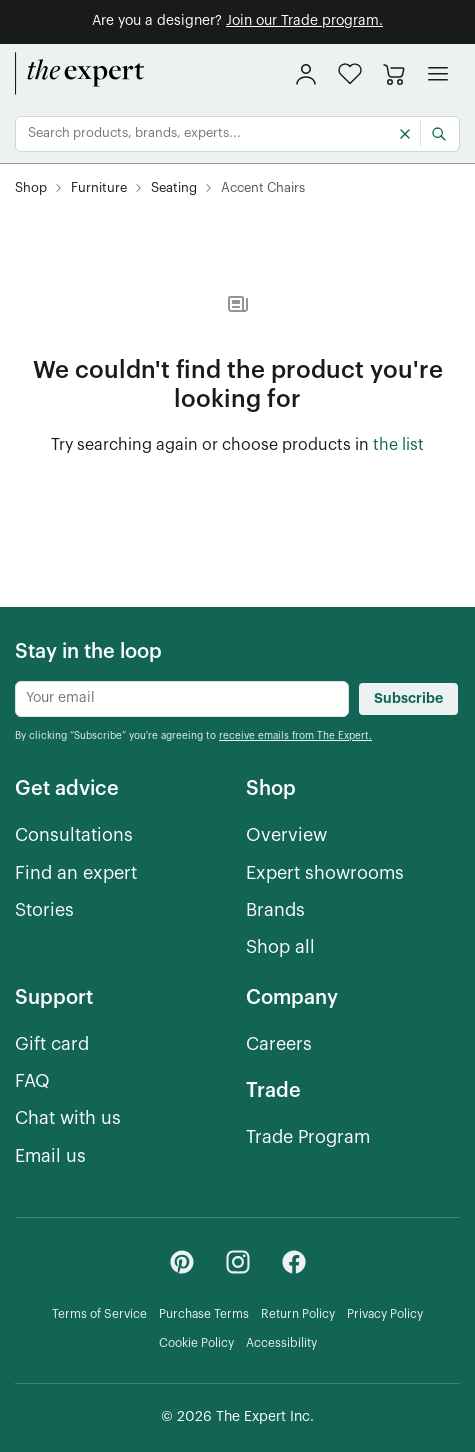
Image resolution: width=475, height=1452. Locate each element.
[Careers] (279, 1044)
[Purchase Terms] (204, 1314)
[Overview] (286, 835)
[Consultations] (74, 835)
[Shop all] (280, 947)
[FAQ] (32, 1081)
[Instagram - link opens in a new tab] (238, 1262)
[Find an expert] (76, 873)
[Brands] (275, 910)
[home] (80, 74)
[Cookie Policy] (196, 1343)
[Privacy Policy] (385, 1314)
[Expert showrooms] (325, 873)
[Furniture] (99, 188)
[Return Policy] (298, 1314)
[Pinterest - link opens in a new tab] (182, 1262)
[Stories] (44, 910)
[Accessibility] (281, 1343)
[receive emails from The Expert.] (295, 735)
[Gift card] (52, 1044)
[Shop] (31, 188)
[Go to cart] (394, 74)
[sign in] (306, 74)
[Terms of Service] (99, 1314)
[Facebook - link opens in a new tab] (294, 1262)
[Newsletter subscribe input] (182, 699)
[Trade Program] (308, 1137)
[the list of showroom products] (398, 446)
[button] (350, 73)
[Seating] (174, 188)
